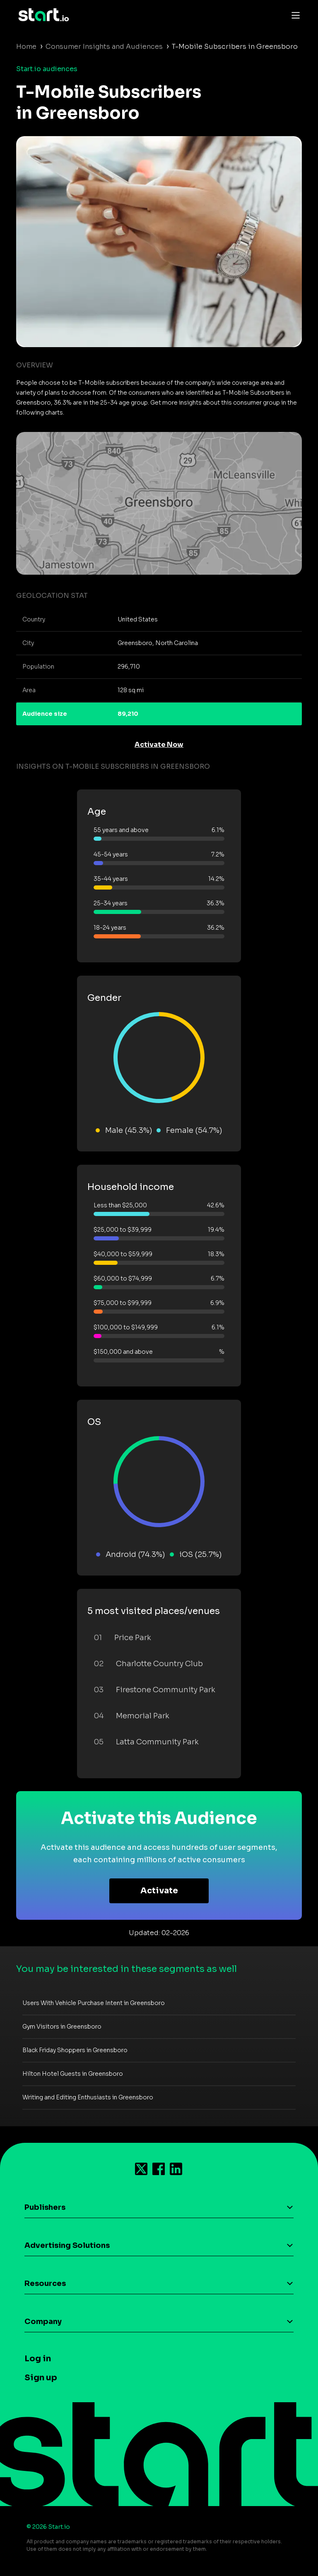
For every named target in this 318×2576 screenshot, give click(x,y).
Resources (45, 2283)
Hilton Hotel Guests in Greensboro (72, 2073)
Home (26, 46)
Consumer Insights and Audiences (104, 46)
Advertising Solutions (67, 2245)
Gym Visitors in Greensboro (61, 2026)
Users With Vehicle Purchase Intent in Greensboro (93, 2003)
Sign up (40, 2377)
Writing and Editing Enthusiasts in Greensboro (87, 2097)
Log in (37, 2358)
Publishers (44, 2207)
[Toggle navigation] (293, 15)
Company (43, 2321)
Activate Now (159, 744)
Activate (159, 1890)
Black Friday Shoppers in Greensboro (75, 2050)
